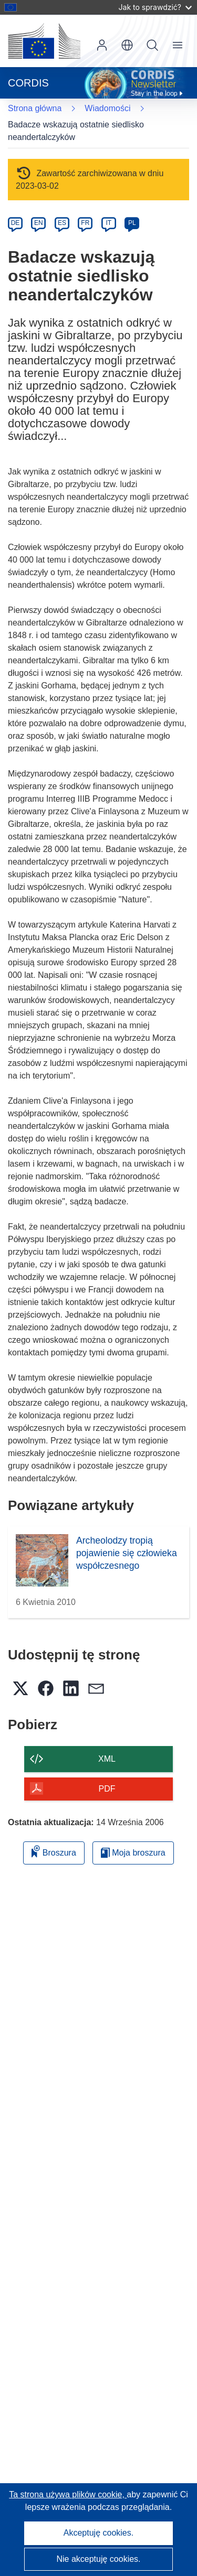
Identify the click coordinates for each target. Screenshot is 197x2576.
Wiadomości (107, 108)
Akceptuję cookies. (98, 2532)
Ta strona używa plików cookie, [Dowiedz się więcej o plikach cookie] (68, 2494)
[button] (127, 45)
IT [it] (108, 223)
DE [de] (15, 223)
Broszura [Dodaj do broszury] (54, 1851)
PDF (107, 1788)
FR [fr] (85, 223)
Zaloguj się (102, 45)
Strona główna (34, 108)
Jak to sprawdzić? (155, 7)
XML (107, 1758)
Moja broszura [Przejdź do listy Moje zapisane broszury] (133, 1853)
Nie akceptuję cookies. (98, 2559)
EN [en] (38, 223)
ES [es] (62, 223)
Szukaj (152, 45)
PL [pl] (132, 223)
